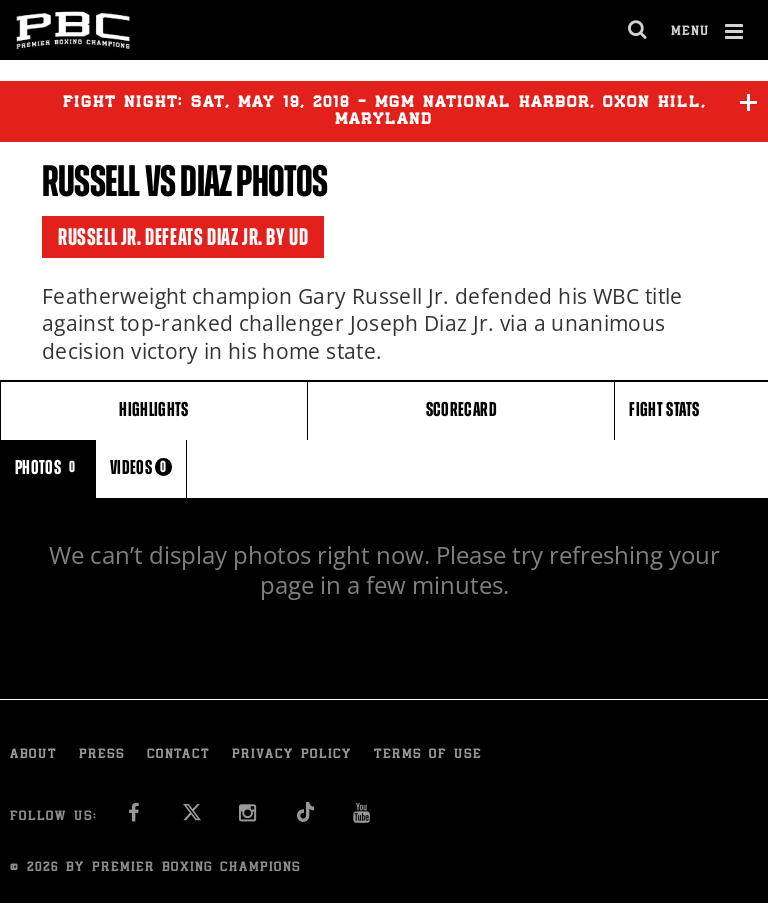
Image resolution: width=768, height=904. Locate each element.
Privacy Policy (292, 755)
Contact (178, 755)
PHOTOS (48, 467)
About (33, 755)
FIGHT (664, 409)
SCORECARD (461, 409)
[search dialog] (638, 30)
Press (102, 755)
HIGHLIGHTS (154, 409)
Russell (90, 181)
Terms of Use (428, 755)
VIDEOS (141, 467)
